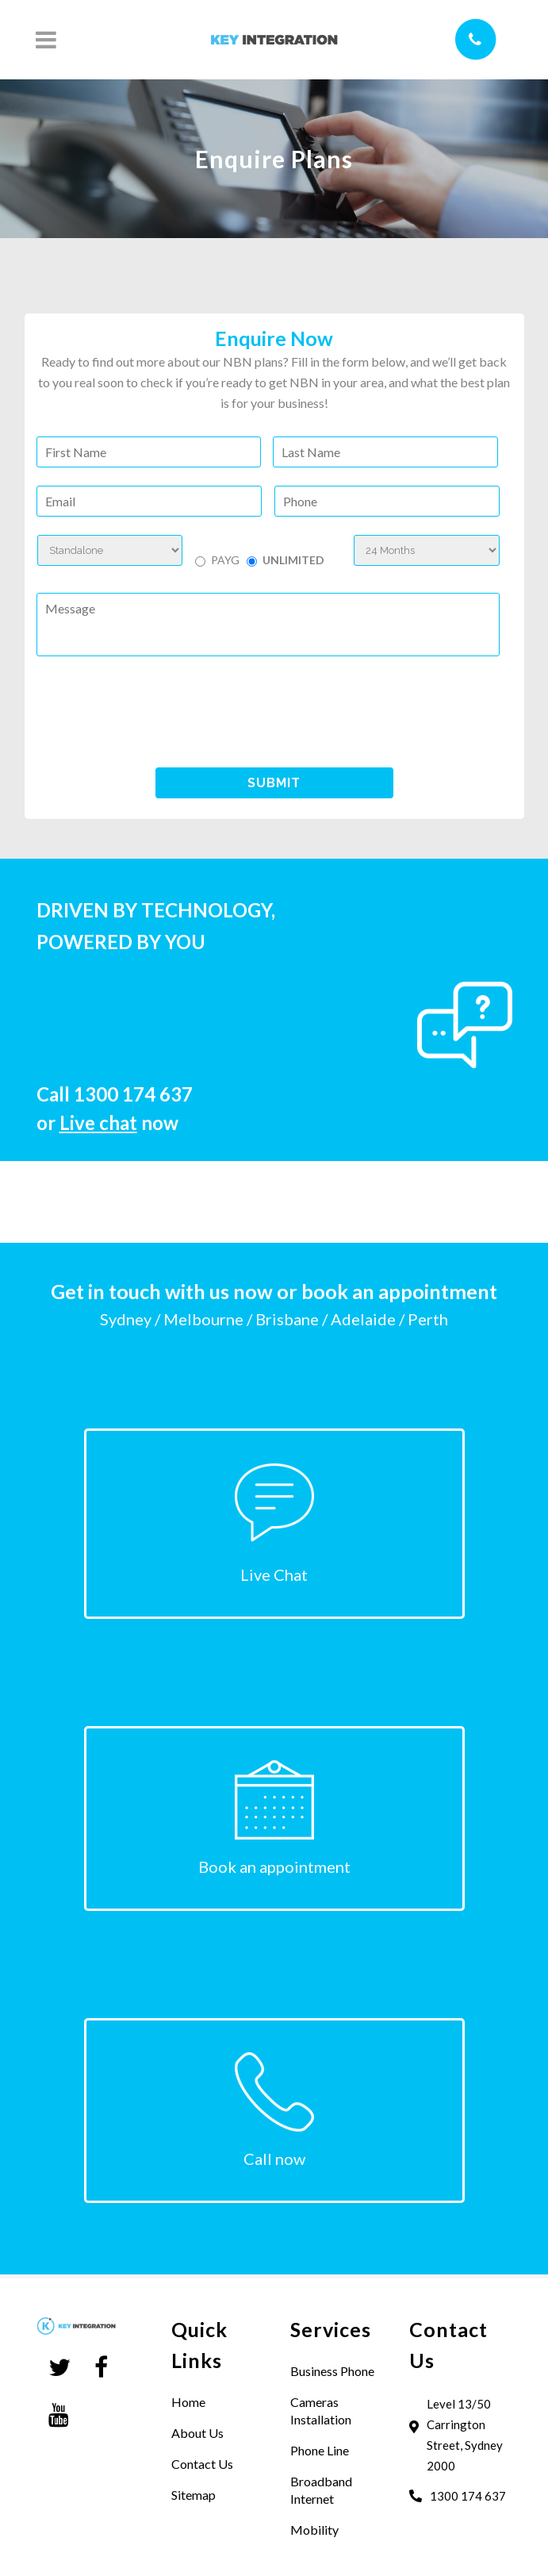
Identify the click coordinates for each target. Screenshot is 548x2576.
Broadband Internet (321, 2490)
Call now (274, 2158)
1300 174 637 (133, 1093)
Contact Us (202, 2463)
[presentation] (157, 711)
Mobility (314, 2529)
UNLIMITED (293, 560)
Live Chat (274, 1574)
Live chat (98, 1122)
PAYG (225, 560)
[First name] (149, 451)
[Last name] (385, 451)
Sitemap (193, 2494)
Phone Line (319, 2450)
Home (188, 2401)
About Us (197, 2432)
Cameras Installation (320, 2410)
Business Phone (332, 2370)
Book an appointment (274, 1866)
